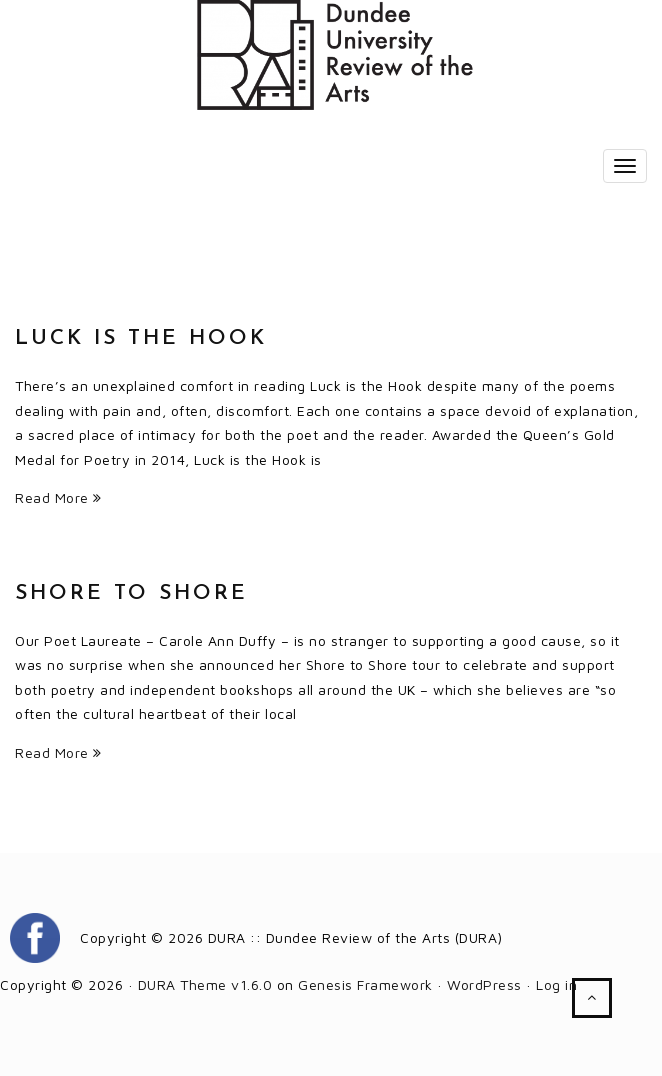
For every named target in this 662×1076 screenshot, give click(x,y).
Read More (58, 497)
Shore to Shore (131, 593)
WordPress (484, 984)
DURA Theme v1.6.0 (205, 984)
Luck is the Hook (141, 338)
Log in (556, 984)
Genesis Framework (365, 984)
